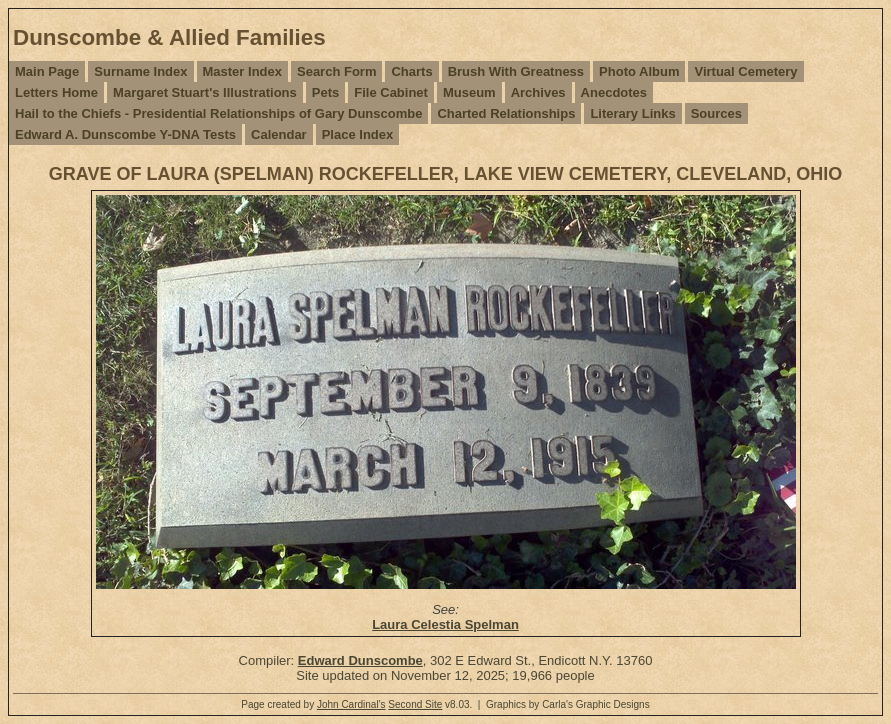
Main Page (47, 71)
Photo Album (639, 71)
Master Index (242, 71)
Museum (469, 92)
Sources (716, 113)
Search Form (336, 71)
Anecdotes (614, 92)
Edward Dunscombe (360, 660)
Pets (325, 92)
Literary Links (632, 113)
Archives (538, 92)
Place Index (358, 134)
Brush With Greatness (516, 71)
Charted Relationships (506, 113)
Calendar (279, 134)
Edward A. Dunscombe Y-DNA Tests (125, 134)
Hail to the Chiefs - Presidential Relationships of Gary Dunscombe (218, 113)
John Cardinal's (351, 704)
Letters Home (56, 92)
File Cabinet (391, 92)
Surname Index (140, 71)
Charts (411, 71)
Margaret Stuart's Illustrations (205, 92)
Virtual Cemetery (745, 71)
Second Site (415, 704)
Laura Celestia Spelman (445, 624)
